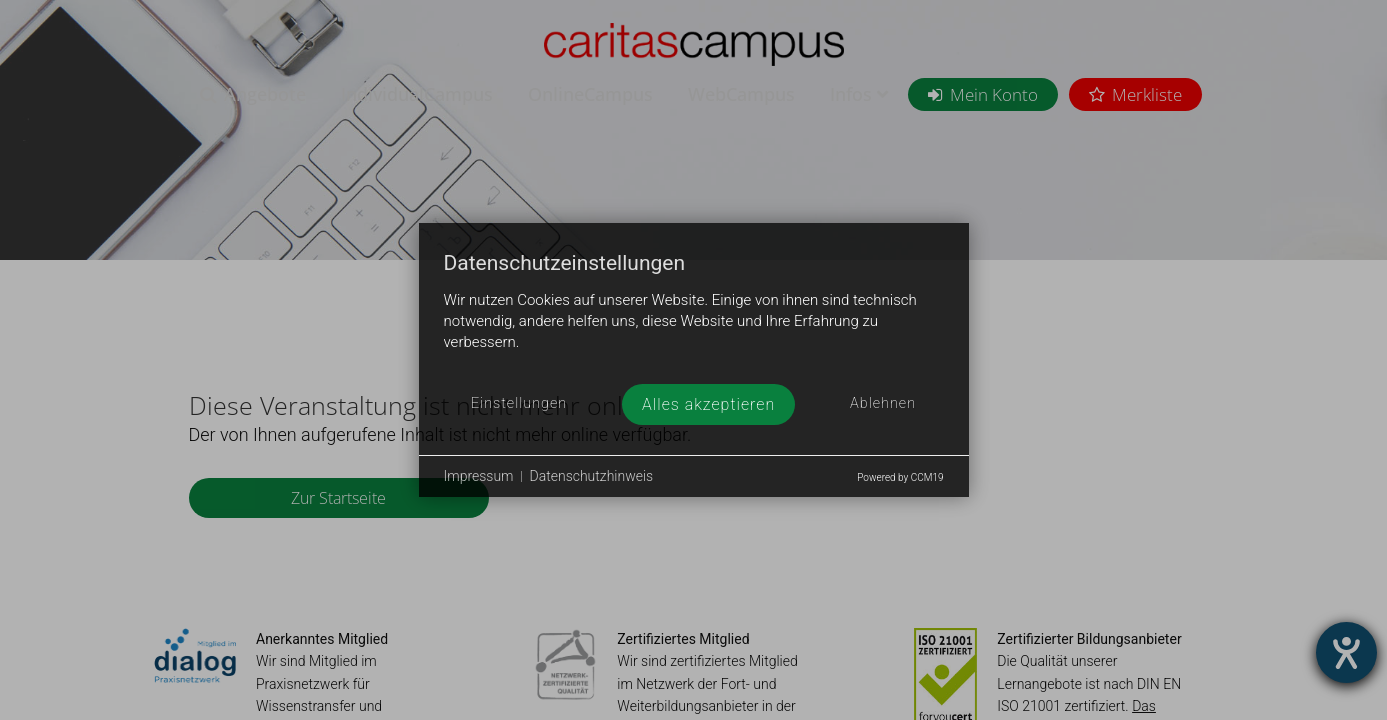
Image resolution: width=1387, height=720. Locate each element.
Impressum (479, 476)
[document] (694, 318)
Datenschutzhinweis (592, 476)
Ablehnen (883, 403)
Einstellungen (519, 403)
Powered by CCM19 (900, 477)
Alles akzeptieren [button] (708, 404)
